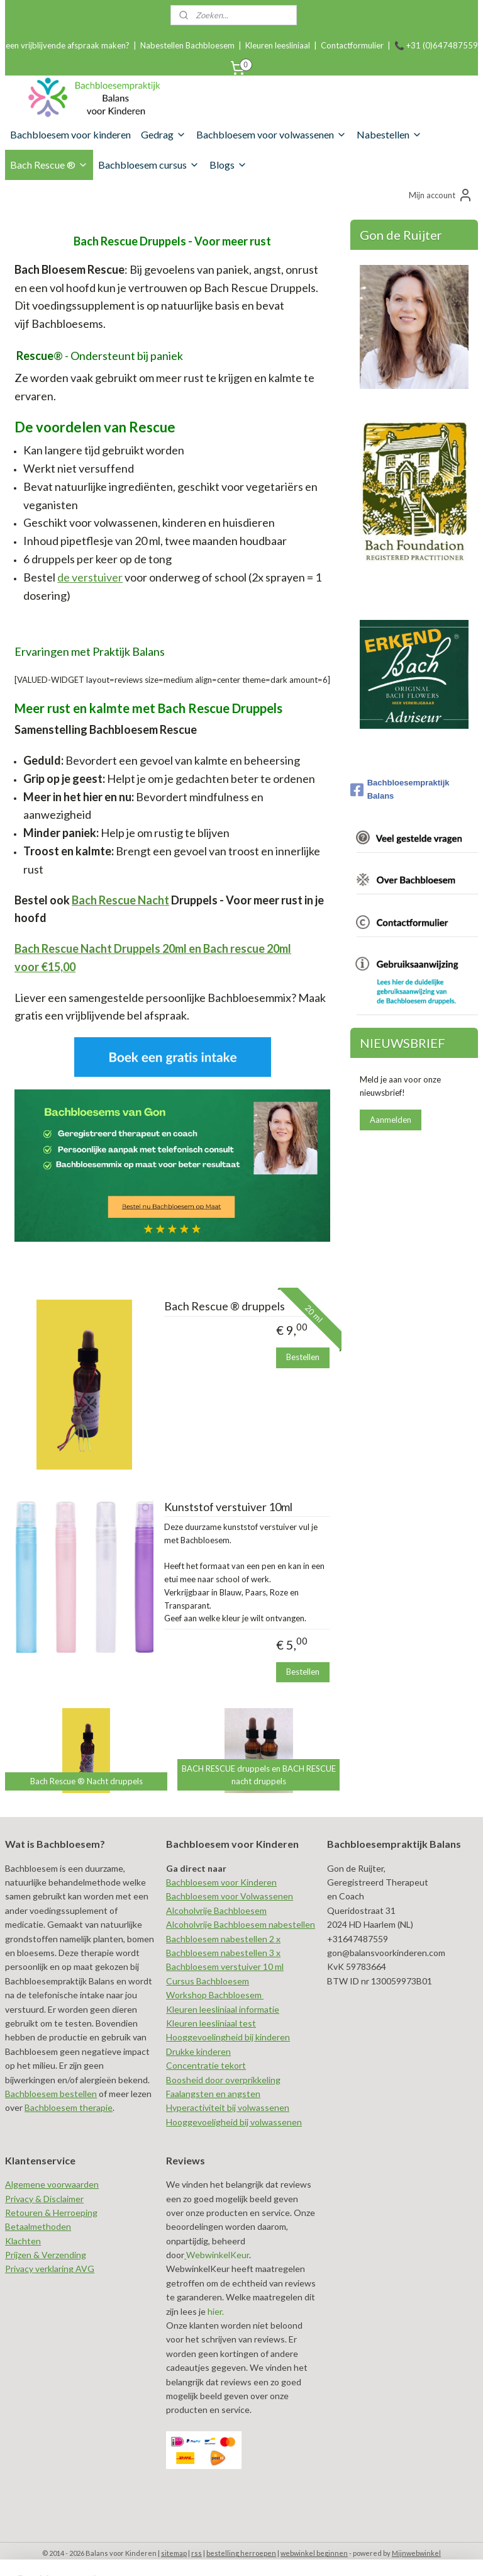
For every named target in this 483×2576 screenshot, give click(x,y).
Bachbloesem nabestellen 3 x (223, 1952)
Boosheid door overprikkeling (223, 2079)
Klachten (23, 2241)
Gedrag (163, 134)
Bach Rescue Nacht (120, 899)
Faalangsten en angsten (213, 2093)
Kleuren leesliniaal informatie (222, 2009)
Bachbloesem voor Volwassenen (229, 1896)
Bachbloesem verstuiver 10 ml (225, 1966)
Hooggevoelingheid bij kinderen (228, 2037)
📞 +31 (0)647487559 (436, 45)
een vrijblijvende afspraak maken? (68, 45)
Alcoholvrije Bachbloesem (216, 1910)
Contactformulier (352, 45)
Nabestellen (389, 134)
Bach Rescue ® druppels (224, 1306)
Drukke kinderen (198, 2051)
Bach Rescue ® (49, 165)
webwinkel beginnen (314, 2553)
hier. (215, 2311)
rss (196, 2553)
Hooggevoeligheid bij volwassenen (234, 2122)
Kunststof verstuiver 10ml (228, 1507)
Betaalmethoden (38, 2226)
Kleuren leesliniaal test (211, 2023)
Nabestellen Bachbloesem (187, 45)
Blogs (228, 165)
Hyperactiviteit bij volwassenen (227, 2107)
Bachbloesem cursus (148, 165)
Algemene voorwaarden (52, 2184)
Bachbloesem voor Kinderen (221, 1882)
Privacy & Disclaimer (44, 2198)
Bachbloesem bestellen (51, 2093)
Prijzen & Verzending (45, 2254)
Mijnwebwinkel (416, 2553)
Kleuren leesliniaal (277, 45)
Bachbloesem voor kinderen (70, 134)
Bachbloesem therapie (69, 2107)
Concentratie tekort (206, 2065)
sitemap (174, 2553)
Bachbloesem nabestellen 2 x (223, 1938)
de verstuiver (90, 577)
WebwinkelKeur (217, 2254)
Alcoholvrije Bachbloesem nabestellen (240, 1924)
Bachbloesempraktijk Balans (400, 789)
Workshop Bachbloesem (215, 1994)
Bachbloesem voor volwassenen (271, 134)
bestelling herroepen (241, 2553)
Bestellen (302, 1357)
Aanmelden (390, 1120)
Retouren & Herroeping (51, 2212)
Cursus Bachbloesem (207, 1981)
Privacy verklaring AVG (49, 2268)
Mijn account (441, 195)
